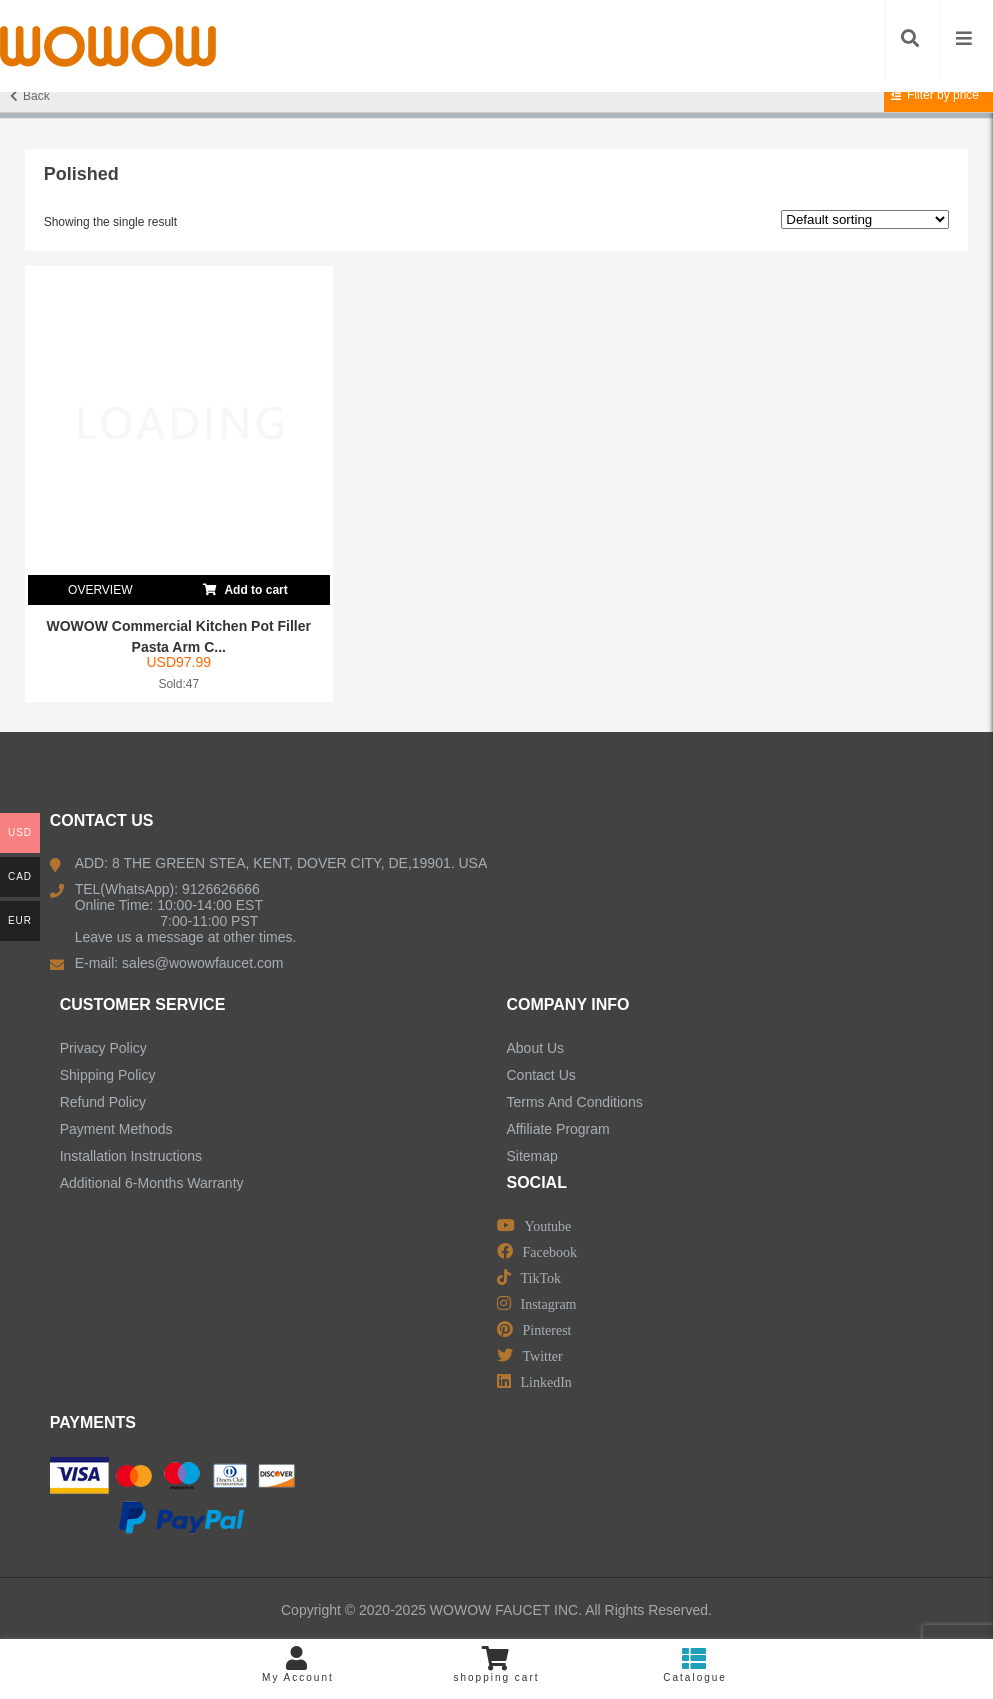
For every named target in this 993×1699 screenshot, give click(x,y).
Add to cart (245, 586)
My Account (298, 1664)
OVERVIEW (100, 590)
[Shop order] (865, 219)
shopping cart (496, 1664)
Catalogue (695, 1664)
